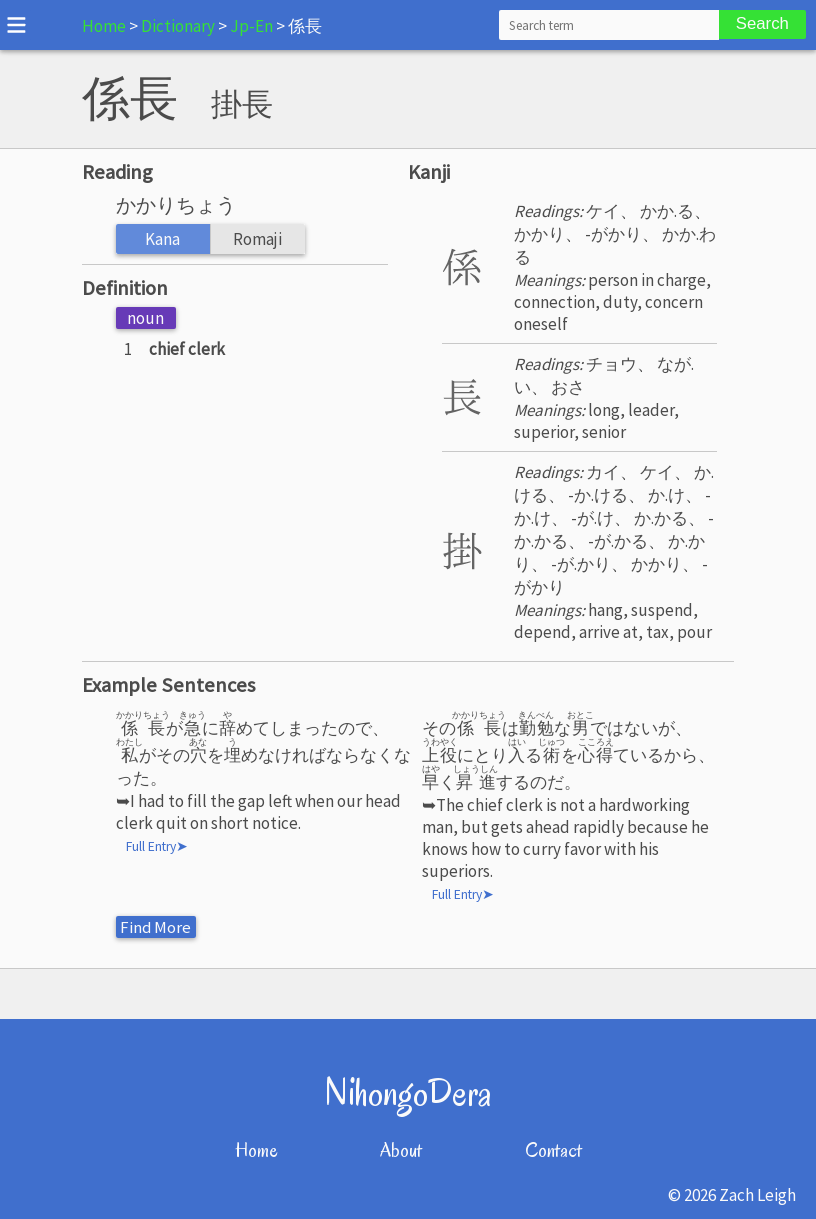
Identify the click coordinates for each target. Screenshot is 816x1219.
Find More (157, 927)
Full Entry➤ (157, 846)
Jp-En (251, 26)
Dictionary (178, 26)
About (401, 1150)
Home (104, 26)
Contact (553, 1150)
